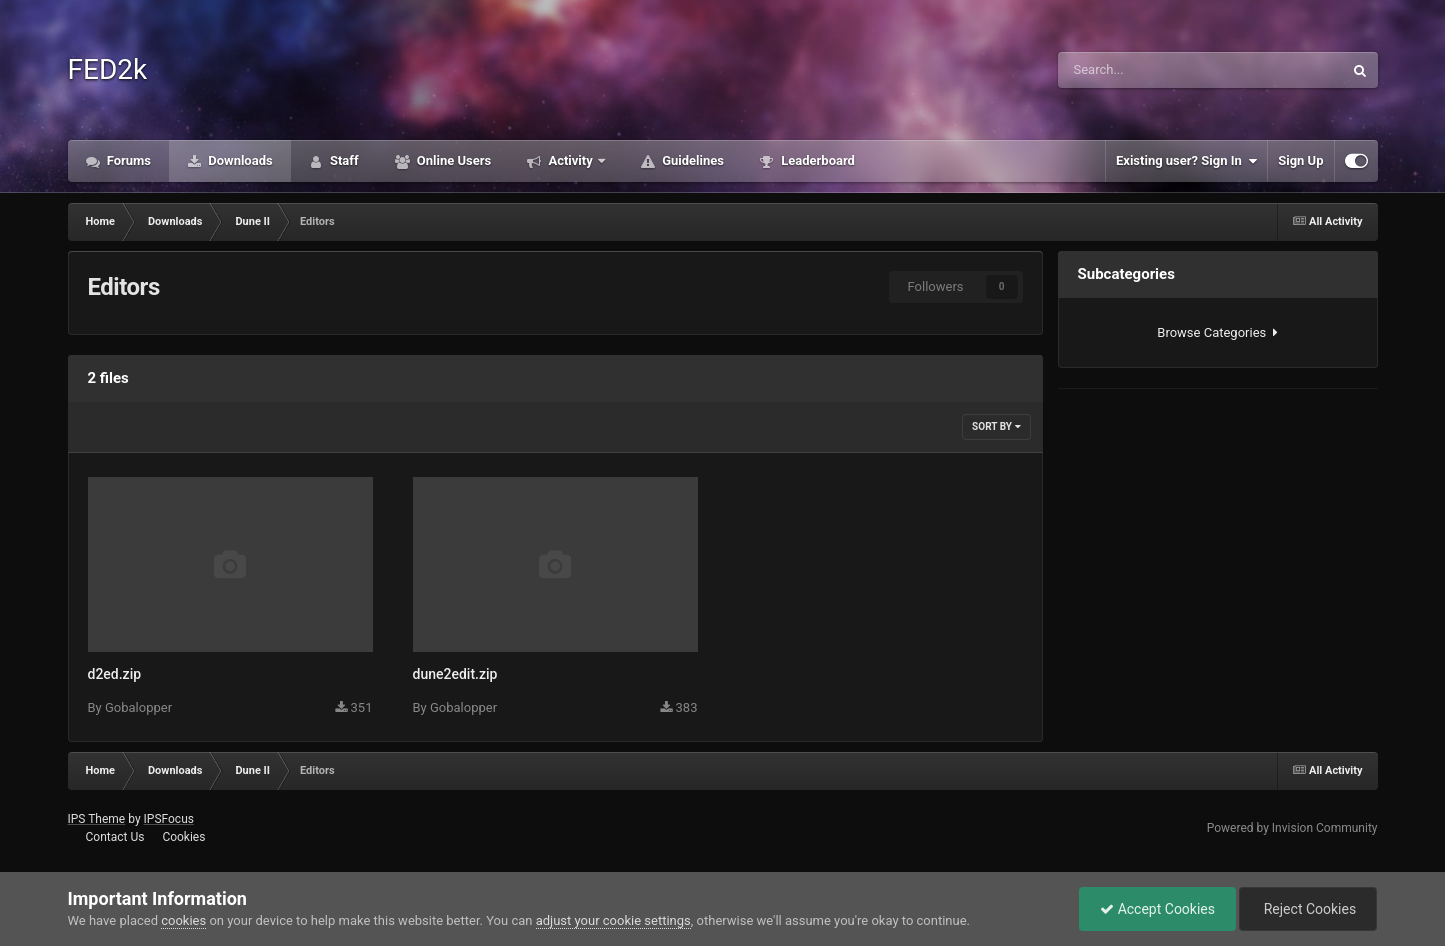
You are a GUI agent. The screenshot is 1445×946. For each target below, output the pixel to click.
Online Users (453, 160)
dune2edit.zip (455, 674)
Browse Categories (1217, 332)
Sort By (996, 426)
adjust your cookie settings (613, 920)
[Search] (1143, 70)
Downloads (239, 160)
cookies (183, 920)
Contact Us (114, 837)
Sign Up (1300, 160)
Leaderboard (816, 160)
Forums (128, 160)
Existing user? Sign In (1186, 161)
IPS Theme (97, 819)
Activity (570, 160)
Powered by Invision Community (1292, 828)
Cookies (183, 837)
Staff (343, 160)
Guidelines (691, 160)
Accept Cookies (1157, 909)
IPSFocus (169, 819)
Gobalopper (138, 707)
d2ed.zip (115, 674)
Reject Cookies (1308, 909)
